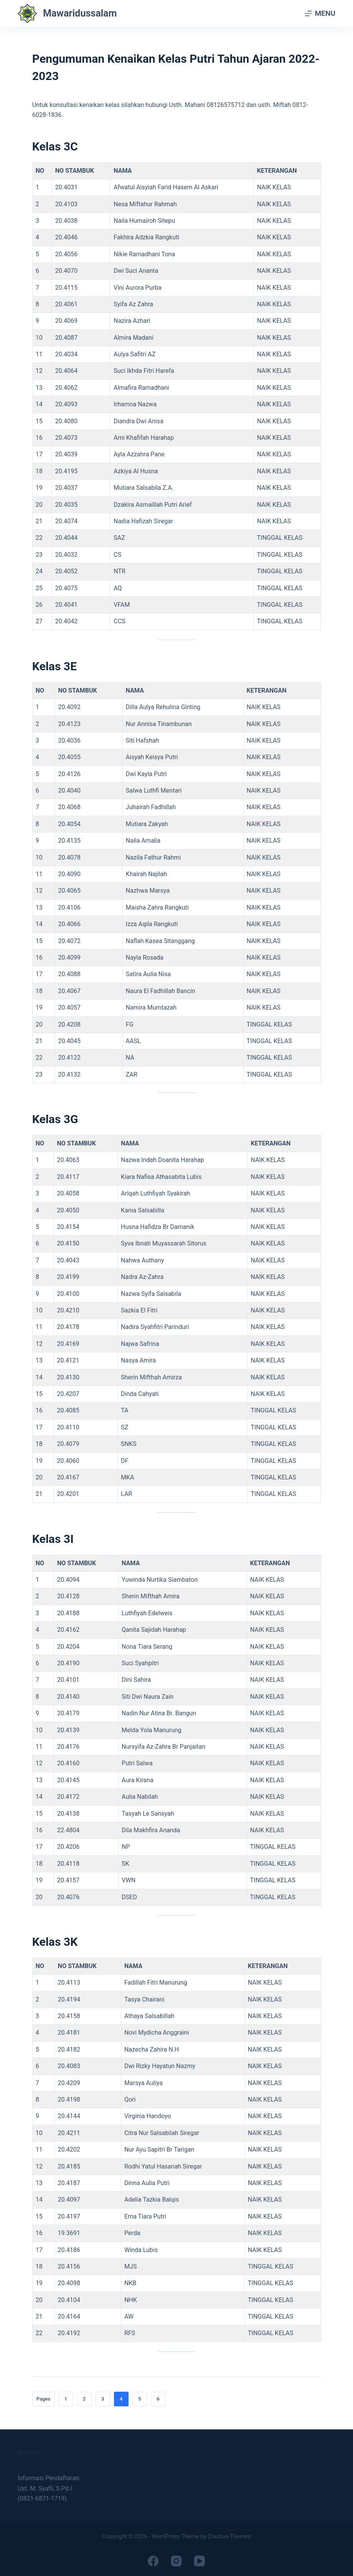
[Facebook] (153, 2561)
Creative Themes (229, 2536)
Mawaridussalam (80, 13)
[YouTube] (199, 2561)
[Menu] (320, 13)
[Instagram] (176, 2561)
